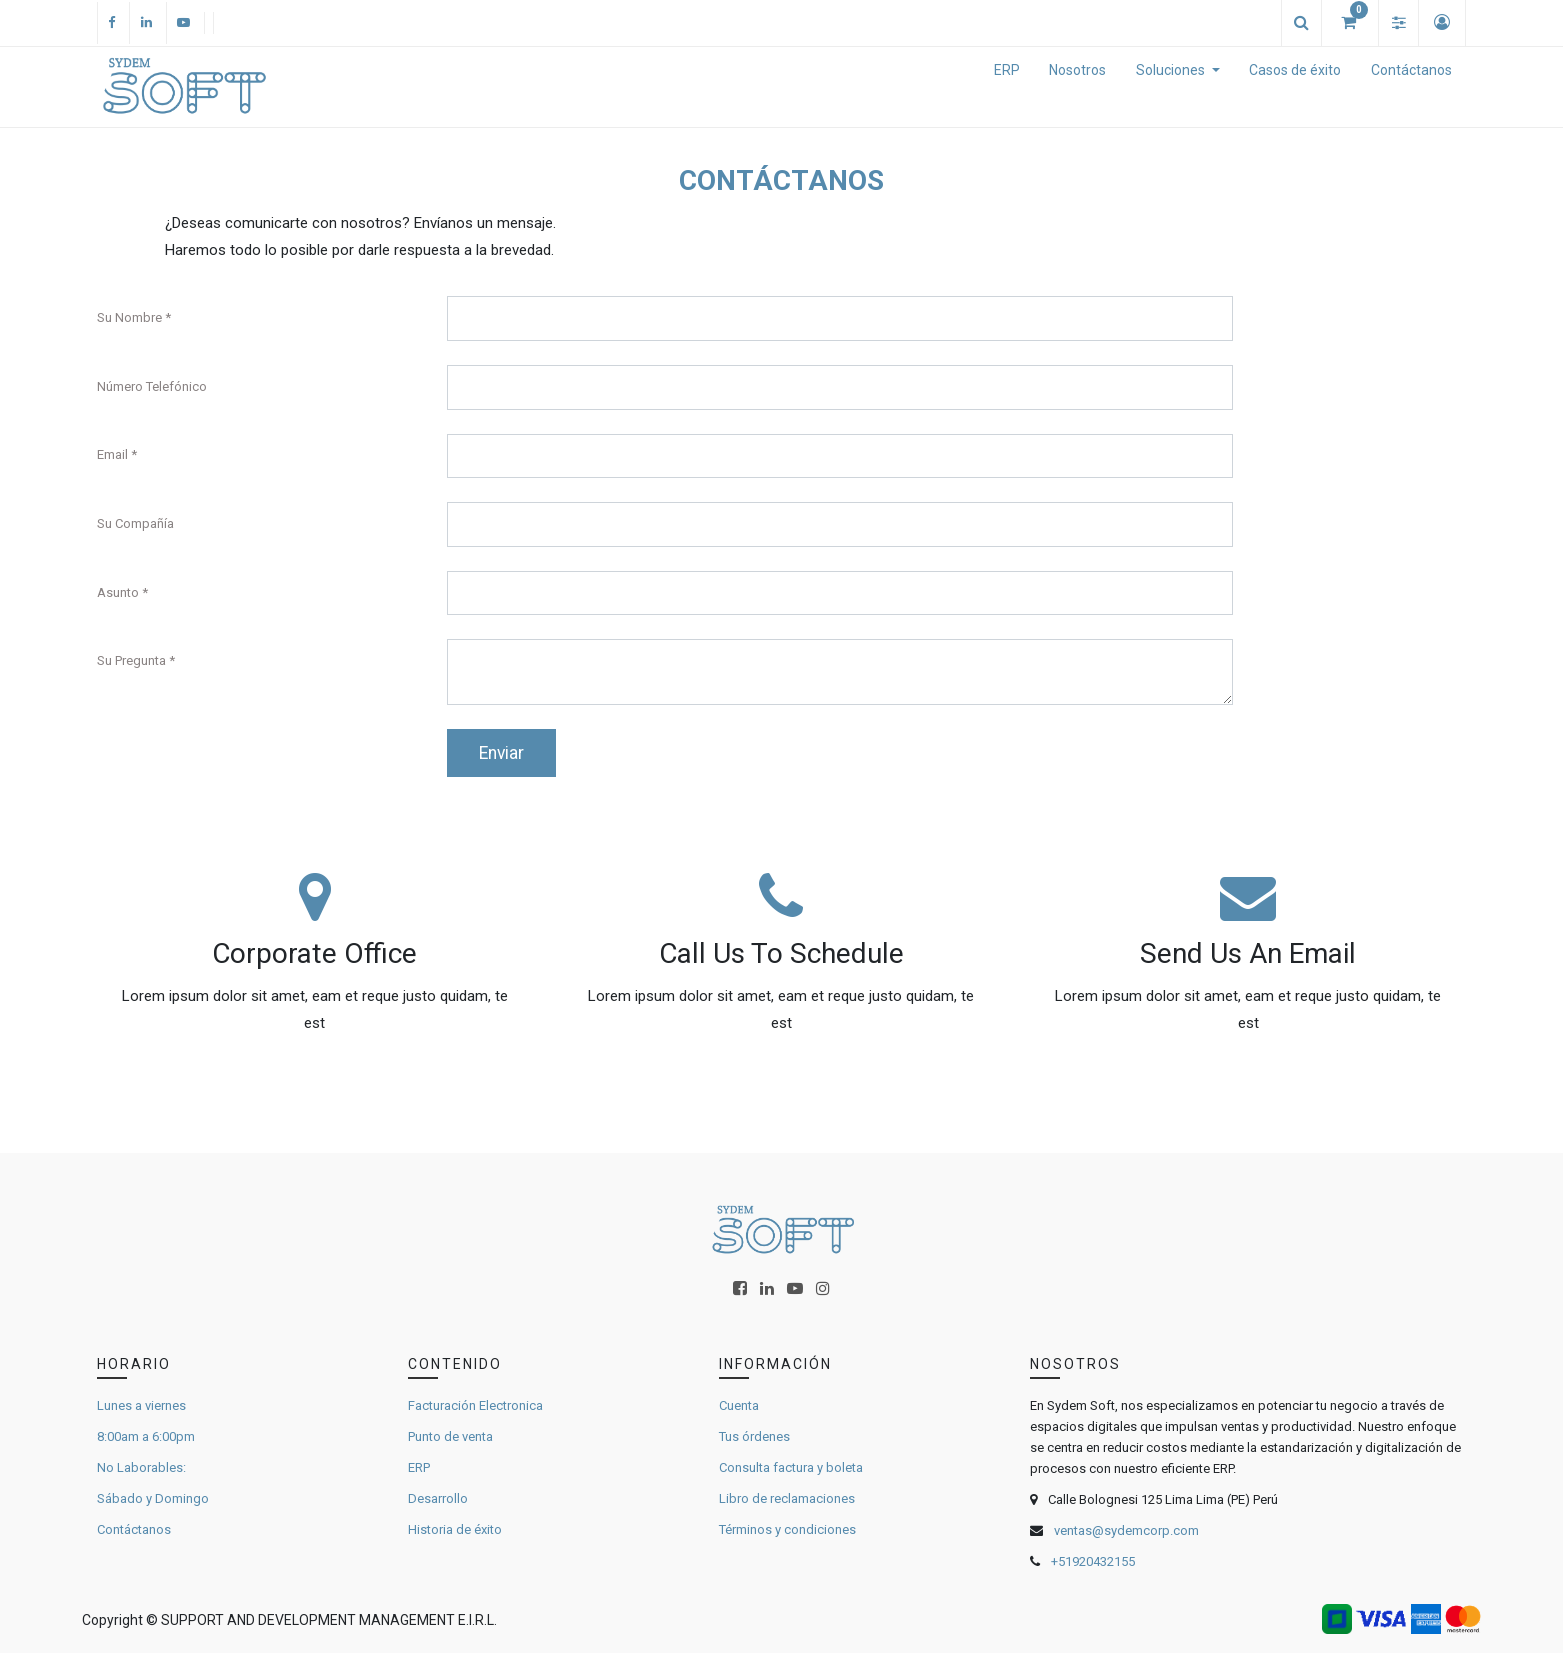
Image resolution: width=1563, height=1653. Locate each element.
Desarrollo (438, 1498)
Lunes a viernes (141, 1405)
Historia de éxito (455, 1529)
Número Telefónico (152, 386)
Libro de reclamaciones (787, 1498)
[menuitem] (1007, 87)
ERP (419, 1467)
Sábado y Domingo (153, 1498)
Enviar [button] (501, 753)
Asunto (118, 592)
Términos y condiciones (787, 1529)
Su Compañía (135, 523)
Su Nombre (129, 317)
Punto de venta (450, 1436)
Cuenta (739, 1405)
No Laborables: (141, 1467)
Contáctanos (134, 1529)
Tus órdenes (754, 1436)
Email (112, 454)
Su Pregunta (131, 660)
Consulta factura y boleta (791, 1467)
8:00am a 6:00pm (146, 1436)
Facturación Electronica (475, 1405)
